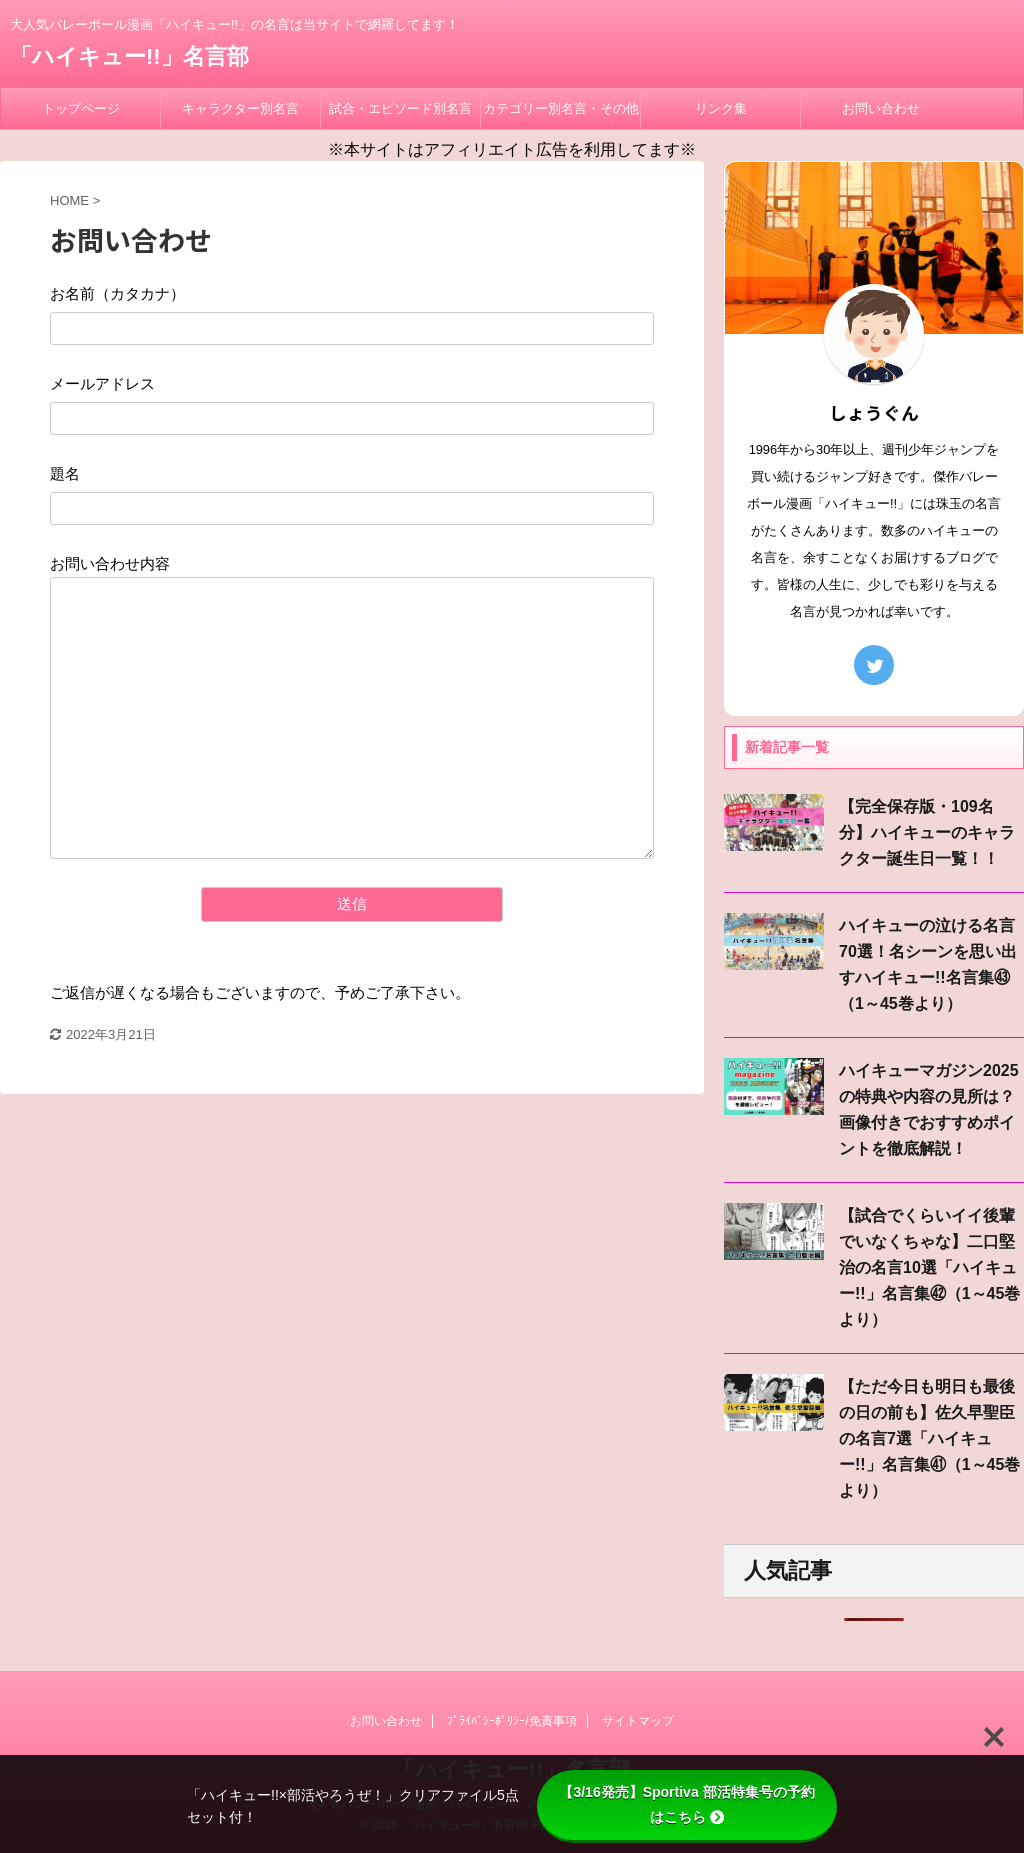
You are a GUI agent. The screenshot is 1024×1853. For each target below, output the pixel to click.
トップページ (81, 108)
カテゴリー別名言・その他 (561, 108)
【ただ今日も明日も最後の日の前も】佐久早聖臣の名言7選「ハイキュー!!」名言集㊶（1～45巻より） (929, 1438)
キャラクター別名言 (240, 108)
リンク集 (721, 108)
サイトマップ (638, 1721)
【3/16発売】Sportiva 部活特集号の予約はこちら (686, 1804)
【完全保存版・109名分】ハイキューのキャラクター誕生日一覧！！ (927, 832)
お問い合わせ (881, 108)
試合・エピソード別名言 (400, 108)
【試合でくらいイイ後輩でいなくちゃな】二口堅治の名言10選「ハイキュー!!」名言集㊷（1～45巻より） (929, 1267)
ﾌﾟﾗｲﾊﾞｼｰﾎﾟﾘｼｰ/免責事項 (511, 1721)
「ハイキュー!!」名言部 (129, 56)
